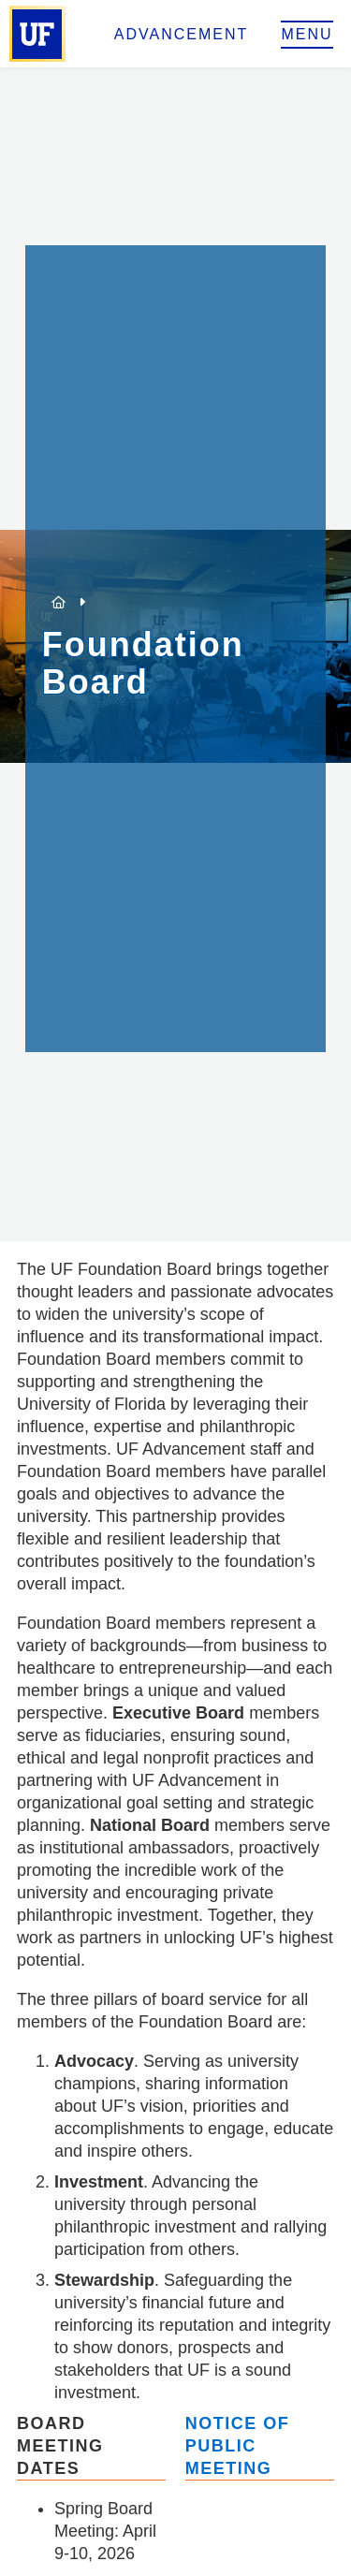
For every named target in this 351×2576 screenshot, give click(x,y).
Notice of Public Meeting (237, 2446)
